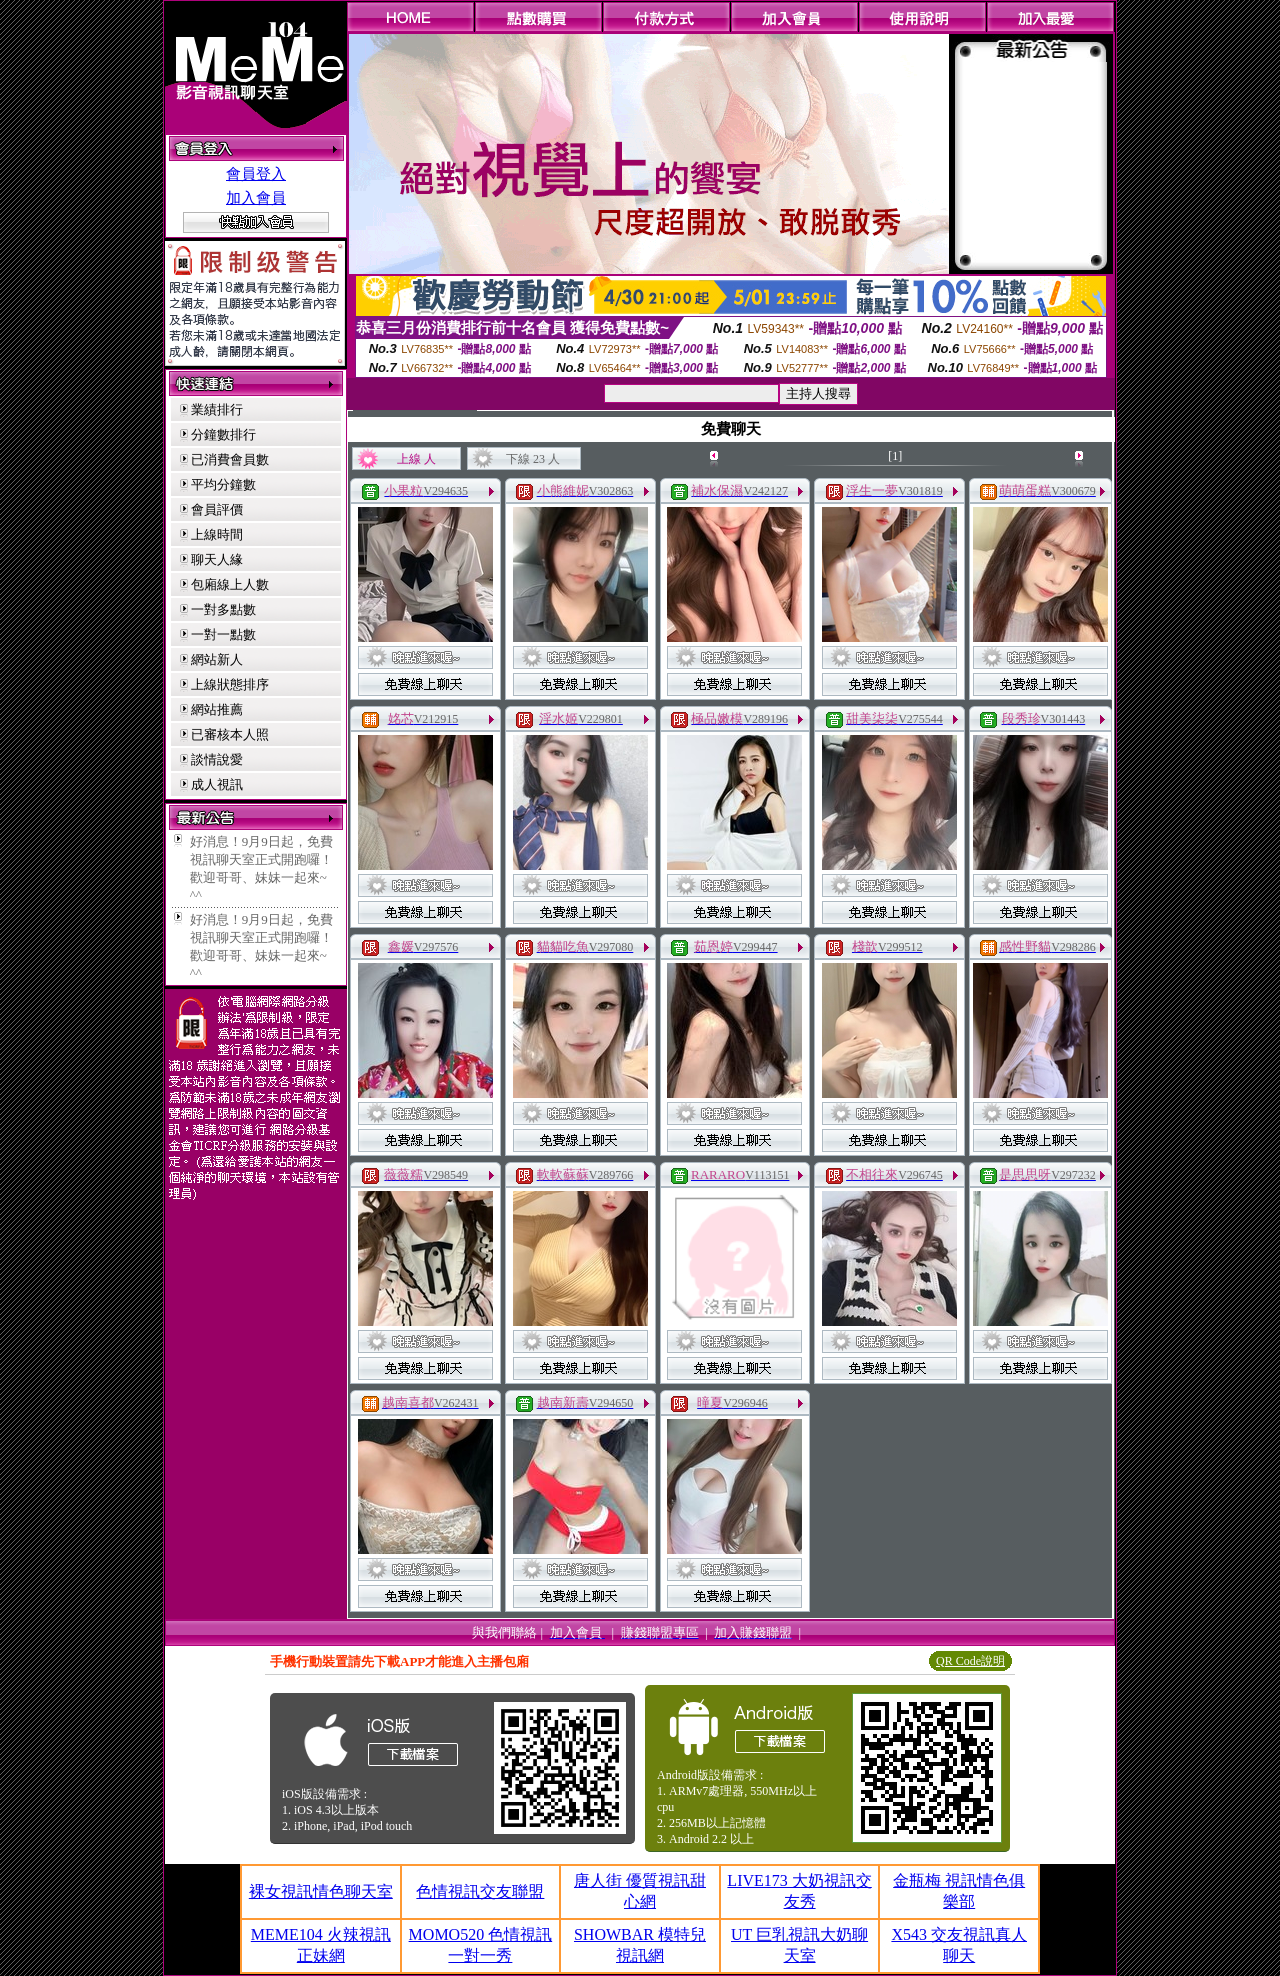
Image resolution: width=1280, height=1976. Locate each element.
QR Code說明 (970, 1661)
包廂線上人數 (230, 584)
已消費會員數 (230, 459)
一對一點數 (223, 634)
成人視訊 (217, 784)
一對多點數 (223, 609)
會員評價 (217, 509)
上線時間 (217, 534)
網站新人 (217, 659)
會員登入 (256, 174)
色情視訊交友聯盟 (480, 1891)
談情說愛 (217, 759)
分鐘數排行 (223, 434)
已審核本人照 (230, 734)
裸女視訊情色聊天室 (321, 1891)
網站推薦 (217, 709)
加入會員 (256, 198)
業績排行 (217, 409)
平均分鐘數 (223, 484)
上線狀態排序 (230, 684)
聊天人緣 (217, 559)
